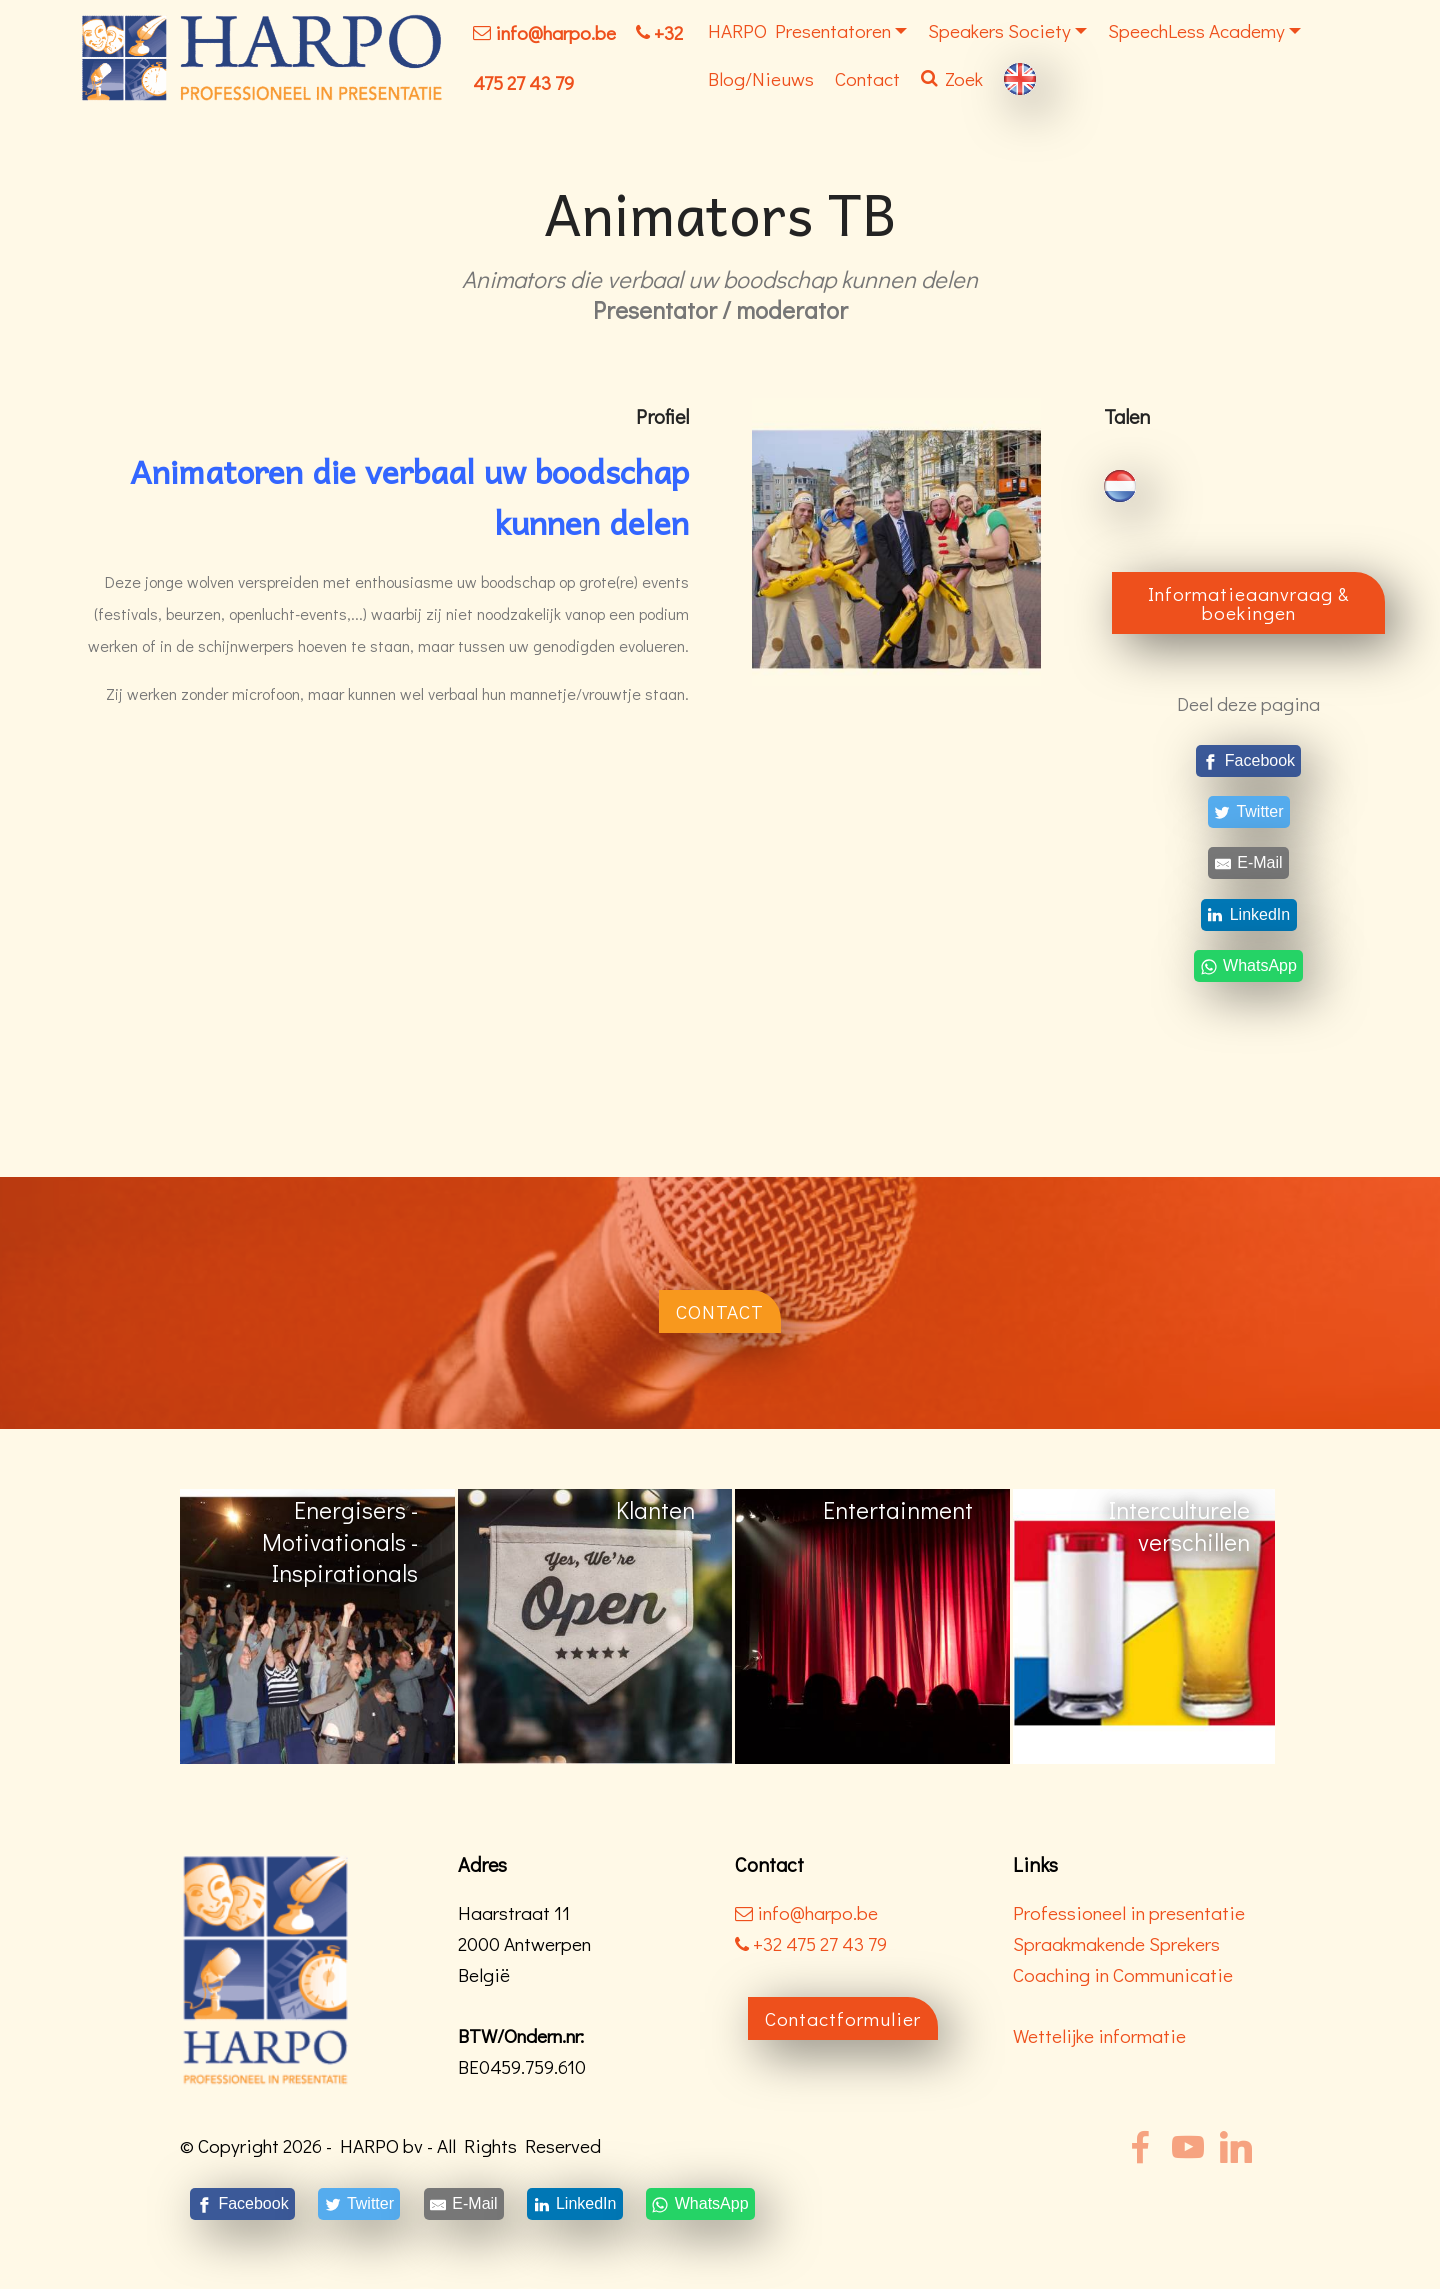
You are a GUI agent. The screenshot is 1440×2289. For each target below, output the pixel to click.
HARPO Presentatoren (799, 30)
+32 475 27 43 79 (811, 1943)
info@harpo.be (555, 32)
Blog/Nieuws (761, 78)
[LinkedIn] (1248, 914)
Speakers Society (999, 30)
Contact (867, 78)
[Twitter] (1248, 812)
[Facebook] (1248, 760)
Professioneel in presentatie (1129, 1912)
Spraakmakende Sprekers (1116, 1943)
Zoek (952, 78)
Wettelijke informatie (1099, 2035)
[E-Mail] (1249, 863)
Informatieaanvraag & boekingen (1248, 603)
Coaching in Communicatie (1123, 1974)
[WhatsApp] (1249, 965)
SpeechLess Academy (1196, 30)
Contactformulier (843, 2018)
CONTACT (720, 1311)
